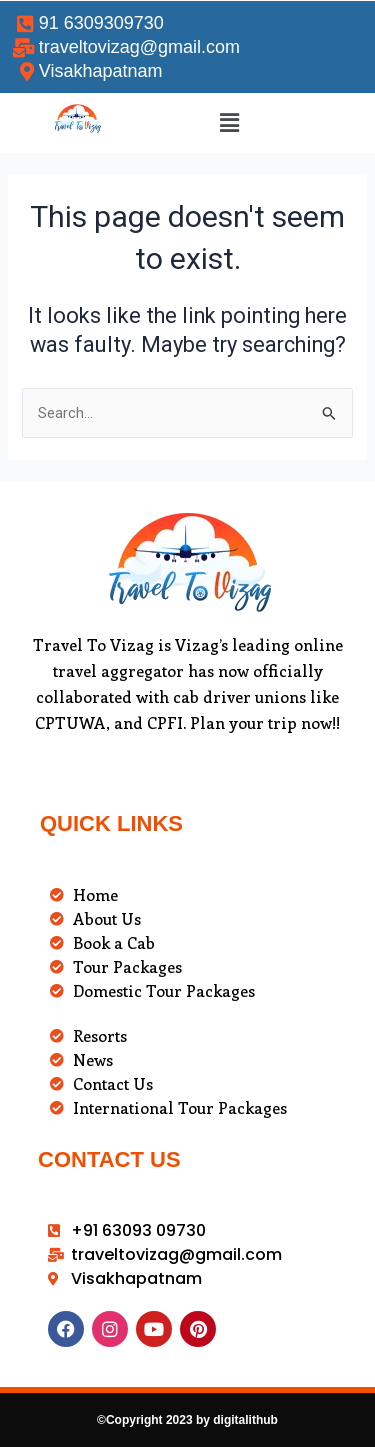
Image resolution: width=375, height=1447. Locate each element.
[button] (230, 123)
